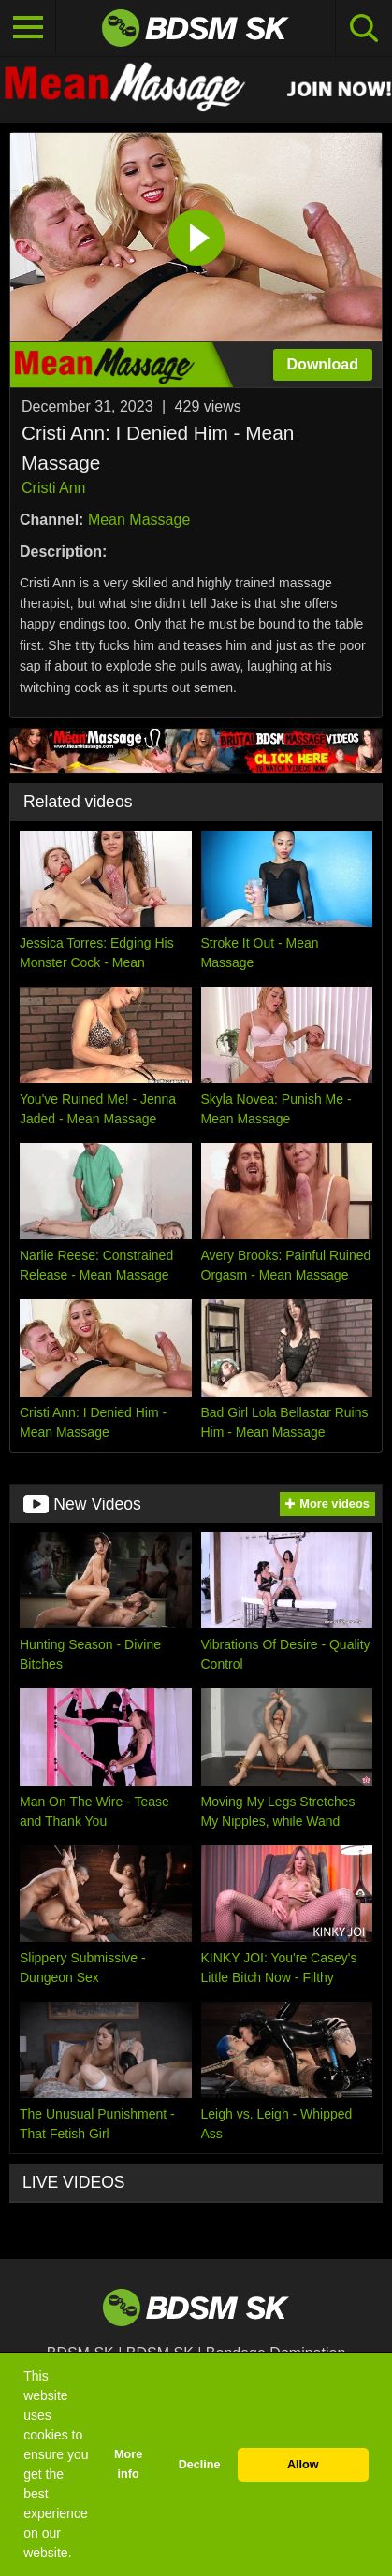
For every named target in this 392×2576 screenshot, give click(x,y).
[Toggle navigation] (28, 28)
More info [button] (128, 2464)
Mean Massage (139, 520)
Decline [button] (200, 2464)
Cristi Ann (53, 488)
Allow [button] (303, 2464)
